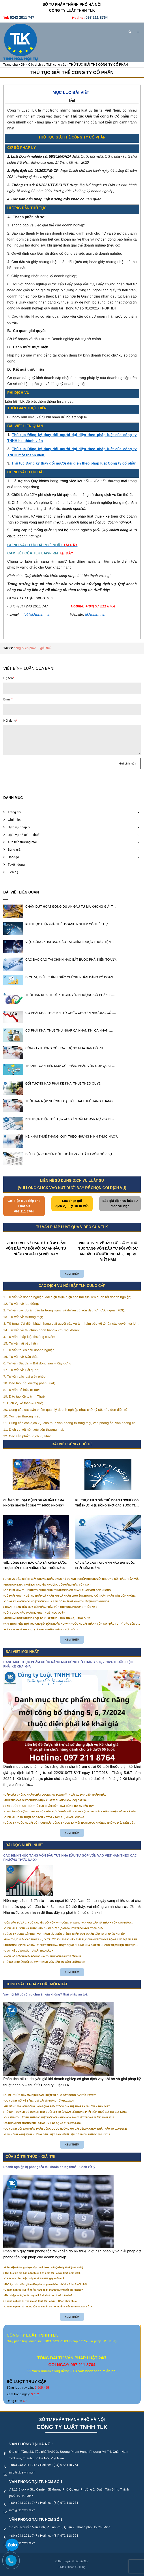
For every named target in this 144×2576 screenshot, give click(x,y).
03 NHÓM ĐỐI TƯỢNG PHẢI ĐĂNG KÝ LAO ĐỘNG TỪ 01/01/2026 (43, 2123)
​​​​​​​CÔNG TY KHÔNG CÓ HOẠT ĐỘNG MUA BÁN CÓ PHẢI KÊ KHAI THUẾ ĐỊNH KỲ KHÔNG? (57, 1601)
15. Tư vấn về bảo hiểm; (21, 1343)
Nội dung (10, 720)
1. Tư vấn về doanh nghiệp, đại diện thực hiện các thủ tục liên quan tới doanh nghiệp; (67, 1297)
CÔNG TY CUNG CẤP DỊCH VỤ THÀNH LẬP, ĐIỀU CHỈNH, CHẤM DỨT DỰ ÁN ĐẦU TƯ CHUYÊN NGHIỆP (65, 1934)
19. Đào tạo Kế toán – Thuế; (24, 1396)
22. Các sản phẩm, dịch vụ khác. (27, 1436)
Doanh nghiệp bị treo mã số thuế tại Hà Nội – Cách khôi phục (41, 2301)
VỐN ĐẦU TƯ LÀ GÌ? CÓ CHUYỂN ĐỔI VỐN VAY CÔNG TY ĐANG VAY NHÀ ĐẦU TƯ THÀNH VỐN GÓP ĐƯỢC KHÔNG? (68, 1922)
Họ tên (8, 678)
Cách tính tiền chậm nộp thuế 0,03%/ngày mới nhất (35, 2278)
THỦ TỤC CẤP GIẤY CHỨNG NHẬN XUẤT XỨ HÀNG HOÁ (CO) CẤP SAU (47, 1800)
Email (8, 699)
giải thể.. (46, 648)
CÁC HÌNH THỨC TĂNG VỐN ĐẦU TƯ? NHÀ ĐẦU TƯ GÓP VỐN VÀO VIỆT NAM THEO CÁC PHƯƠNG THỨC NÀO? (70, 1858)
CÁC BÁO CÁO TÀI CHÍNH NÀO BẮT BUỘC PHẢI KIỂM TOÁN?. (71, 959)
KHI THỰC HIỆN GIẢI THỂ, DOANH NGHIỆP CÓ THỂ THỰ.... (68, 924)
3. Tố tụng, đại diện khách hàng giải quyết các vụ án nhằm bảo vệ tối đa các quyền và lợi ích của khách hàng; (70, 1324)
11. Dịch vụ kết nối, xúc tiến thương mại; (33, 1429)
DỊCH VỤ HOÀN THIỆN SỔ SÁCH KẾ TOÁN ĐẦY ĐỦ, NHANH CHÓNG (44, 1817)
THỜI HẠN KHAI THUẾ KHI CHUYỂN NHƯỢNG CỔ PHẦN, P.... (70, 995)
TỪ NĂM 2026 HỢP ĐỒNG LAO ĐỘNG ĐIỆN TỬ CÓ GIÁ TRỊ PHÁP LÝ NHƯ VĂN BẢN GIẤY (57, 2106)
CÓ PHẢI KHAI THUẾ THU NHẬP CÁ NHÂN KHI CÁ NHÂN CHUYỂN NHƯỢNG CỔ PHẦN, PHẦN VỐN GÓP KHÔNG (70, 1595)
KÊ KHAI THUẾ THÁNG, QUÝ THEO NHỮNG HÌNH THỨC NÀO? (41, 1629)
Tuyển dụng (16, 864)
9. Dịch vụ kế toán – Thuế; (23, 1403)
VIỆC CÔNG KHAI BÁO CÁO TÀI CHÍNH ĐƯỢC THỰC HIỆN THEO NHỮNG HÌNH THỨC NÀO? (35, 1565)
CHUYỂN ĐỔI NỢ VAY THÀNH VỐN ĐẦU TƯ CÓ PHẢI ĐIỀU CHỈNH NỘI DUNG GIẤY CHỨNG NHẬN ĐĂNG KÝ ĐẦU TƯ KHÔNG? (72, 1811)
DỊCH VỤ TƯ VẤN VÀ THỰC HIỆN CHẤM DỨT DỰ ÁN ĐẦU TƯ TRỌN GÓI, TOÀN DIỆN (54, 1928)
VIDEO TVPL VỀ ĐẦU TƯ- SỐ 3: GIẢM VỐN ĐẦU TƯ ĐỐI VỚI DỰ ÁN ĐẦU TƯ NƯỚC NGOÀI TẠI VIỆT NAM (36, 1248)
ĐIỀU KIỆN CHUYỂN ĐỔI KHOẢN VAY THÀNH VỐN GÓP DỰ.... (70, 1154)
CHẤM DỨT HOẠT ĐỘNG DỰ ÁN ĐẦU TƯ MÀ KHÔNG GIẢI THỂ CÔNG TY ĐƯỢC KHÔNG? (33, 1503)
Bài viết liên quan (21, 892)
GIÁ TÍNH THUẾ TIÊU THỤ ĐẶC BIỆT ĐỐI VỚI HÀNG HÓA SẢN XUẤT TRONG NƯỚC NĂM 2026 (59, 2117)
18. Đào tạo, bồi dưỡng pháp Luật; (29, 1383)
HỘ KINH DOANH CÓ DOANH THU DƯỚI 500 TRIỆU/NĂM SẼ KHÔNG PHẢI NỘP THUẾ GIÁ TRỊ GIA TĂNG (66, 2112)
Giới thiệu (15, 819)
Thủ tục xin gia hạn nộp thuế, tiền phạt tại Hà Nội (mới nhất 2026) (43, 2273)
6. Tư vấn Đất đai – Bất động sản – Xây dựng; (37, 1363)
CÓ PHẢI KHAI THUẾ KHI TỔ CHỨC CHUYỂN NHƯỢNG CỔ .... (70, 1013)
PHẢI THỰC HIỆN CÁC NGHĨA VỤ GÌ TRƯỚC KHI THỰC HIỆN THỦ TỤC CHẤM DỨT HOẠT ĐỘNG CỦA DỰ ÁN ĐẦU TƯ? (71, 1939)
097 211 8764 (97, 17)
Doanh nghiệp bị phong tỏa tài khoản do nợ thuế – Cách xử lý (49, 2167)
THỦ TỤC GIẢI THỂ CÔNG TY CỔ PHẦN (72, 72)
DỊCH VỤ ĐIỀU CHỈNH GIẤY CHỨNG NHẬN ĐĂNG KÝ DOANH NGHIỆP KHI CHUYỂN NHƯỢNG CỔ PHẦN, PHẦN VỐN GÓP (72, 1579)
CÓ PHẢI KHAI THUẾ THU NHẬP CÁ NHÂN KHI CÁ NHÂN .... (69, 1030)
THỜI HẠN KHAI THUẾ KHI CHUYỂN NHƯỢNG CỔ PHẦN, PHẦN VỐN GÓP (48, 1584)
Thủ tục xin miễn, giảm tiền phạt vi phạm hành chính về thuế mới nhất (46, 2284)
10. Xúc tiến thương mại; (21, 1416)
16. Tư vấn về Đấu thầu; (21, 1356)
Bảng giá (14, 849)
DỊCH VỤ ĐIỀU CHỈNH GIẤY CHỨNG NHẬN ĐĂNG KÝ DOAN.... (71, 977)
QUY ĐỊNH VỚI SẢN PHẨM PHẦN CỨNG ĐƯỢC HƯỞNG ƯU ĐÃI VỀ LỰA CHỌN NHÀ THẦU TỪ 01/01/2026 (66, 2128)
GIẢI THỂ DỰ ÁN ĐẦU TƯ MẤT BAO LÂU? (29, 1950)
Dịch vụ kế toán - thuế (23, 835)
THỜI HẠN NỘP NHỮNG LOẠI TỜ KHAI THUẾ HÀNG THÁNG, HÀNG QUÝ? (48, 1618)
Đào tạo (13, 857)
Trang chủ (15, 812)
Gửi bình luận (127, 763)
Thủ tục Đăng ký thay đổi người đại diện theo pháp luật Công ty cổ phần (74, 463)
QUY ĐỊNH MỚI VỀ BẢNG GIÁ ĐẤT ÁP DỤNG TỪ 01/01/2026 (39, 2100)
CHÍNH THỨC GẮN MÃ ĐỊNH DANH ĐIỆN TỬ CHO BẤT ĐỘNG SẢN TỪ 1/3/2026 (50, 2095)
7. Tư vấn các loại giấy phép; (25, 1376)
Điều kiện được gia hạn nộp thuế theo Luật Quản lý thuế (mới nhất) (44, 2267)
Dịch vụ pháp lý (19, 827)
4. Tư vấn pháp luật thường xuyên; (29, 1337)
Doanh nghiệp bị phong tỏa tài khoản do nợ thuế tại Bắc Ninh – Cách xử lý (48, 2306)
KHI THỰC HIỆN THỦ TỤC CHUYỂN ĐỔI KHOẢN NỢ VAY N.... (69, 1119)
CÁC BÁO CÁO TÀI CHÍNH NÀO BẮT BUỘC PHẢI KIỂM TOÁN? (105, 1565)
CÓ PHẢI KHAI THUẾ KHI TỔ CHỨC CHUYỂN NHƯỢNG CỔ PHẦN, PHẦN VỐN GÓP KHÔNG (58, 1590)
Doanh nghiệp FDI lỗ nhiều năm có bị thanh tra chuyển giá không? (44, 2289)
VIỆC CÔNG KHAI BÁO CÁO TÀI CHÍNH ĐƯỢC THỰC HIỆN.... (69, 942)
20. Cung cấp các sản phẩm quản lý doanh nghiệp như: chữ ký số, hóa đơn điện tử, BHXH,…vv (65, 1410)
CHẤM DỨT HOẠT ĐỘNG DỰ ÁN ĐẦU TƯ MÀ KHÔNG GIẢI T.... (70, 906)
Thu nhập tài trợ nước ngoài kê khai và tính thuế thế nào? (38, 2295)
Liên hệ (13, 872)
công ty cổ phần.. (26, 648)
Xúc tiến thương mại (22, 842)
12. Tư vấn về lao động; (21, 1303)
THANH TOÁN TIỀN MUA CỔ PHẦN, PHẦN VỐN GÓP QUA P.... (70, 1066)
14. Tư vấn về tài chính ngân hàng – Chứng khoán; (41, 1330)
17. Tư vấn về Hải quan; (21, 1370)
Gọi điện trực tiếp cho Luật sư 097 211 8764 (24, 1206)
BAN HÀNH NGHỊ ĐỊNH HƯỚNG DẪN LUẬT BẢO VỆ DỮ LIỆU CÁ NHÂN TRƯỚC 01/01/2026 (57, 2134)
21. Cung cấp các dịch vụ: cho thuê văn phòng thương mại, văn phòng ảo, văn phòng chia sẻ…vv (70, 1423)
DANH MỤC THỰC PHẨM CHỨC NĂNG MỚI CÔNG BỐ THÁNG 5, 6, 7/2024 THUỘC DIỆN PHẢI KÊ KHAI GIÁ (68, 1664)
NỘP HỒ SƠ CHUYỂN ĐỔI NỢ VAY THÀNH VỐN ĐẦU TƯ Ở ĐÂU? (43, 1956)
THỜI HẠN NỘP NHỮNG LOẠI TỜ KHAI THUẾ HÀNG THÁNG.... (70, 1101)
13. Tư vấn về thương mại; (23, 1317)
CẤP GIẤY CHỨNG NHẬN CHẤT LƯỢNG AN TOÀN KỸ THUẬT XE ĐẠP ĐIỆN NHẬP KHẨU (56, 1794)
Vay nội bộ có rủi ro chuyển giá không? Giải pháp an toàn (46, 1994)
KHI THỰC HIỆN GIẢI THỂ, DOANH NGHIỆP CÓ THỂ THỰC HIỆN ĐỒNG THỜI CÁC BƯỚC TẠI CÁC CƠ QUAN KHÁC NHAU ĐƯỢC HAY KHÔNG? (107, 1503)
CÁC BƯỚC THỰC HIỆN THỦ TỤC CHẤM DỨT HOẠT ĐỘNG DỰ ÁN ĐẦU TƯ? (49, 1806)
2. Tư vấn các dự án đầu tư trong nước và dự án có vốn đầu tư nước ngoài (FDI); (64, 1310)
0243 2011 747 (22, 17)
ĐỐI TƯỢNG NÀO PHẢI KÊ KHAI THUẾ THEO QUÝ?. (63, 1083)
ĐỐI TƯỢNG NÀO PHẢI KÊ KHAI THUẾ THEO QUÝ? (35, 1612)
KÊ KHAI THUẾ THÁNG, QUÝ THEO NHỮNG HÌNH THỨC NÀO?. (71, 1136)
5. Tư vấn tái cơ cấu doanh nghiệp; (29, 1350)
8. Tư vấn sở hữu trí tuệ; (21, 1390)
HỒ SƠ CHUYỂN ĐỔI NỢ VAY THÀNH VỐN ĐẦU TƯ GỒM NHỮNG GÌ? (45, 1962)
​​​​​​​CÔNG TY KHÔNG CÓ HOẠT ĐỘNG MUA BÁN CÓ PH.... (66, 1048)
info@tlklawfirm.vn (22, 2472)
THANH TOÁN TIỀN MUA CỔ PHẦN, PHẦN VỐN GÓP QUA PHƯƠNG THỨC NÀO (51, 1607)
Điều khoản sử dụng (72, 2566)
